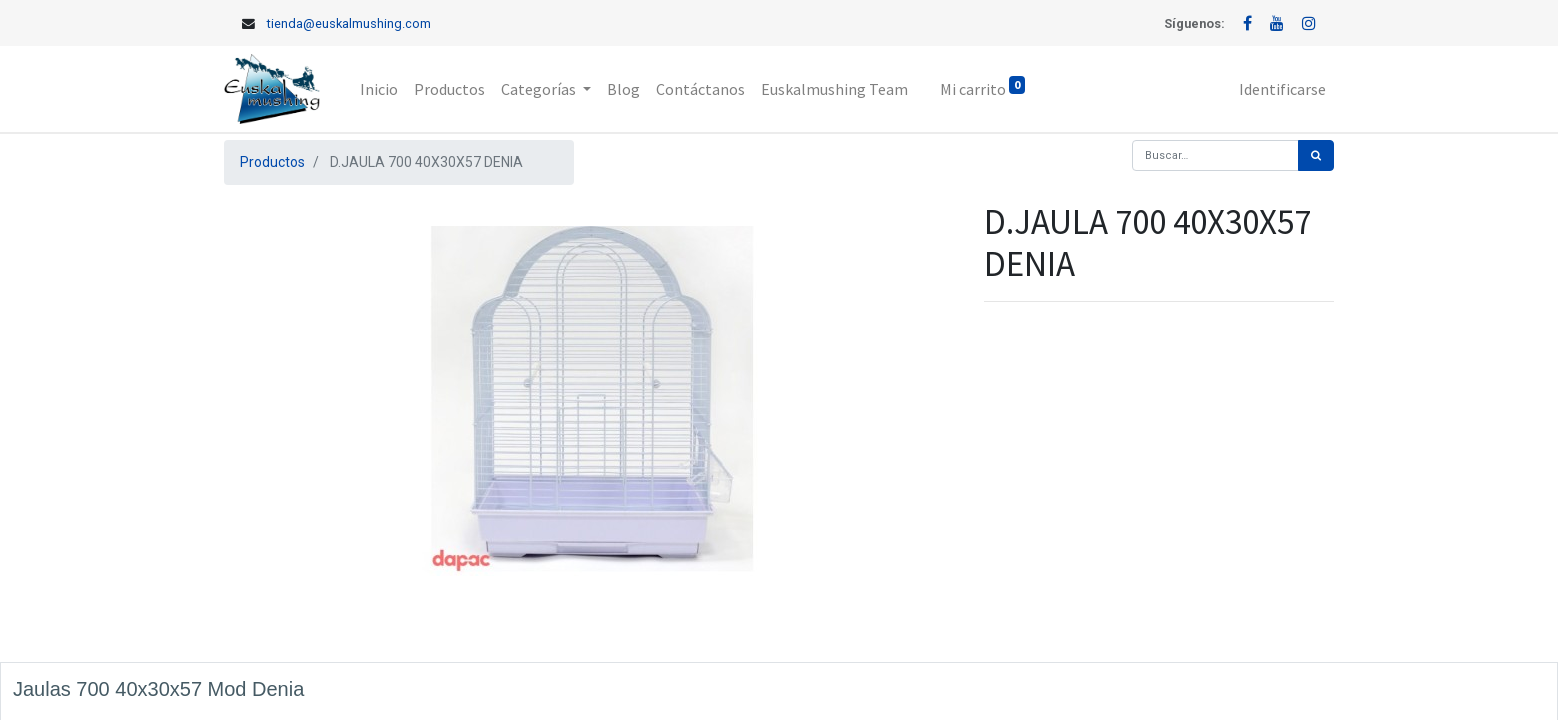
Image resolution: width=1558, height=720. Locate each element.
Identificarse (1282, 89)
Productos (272, 162)
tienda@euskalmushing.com (349, 23)
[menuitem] (379, 89)
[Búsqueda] (1316, 155)
